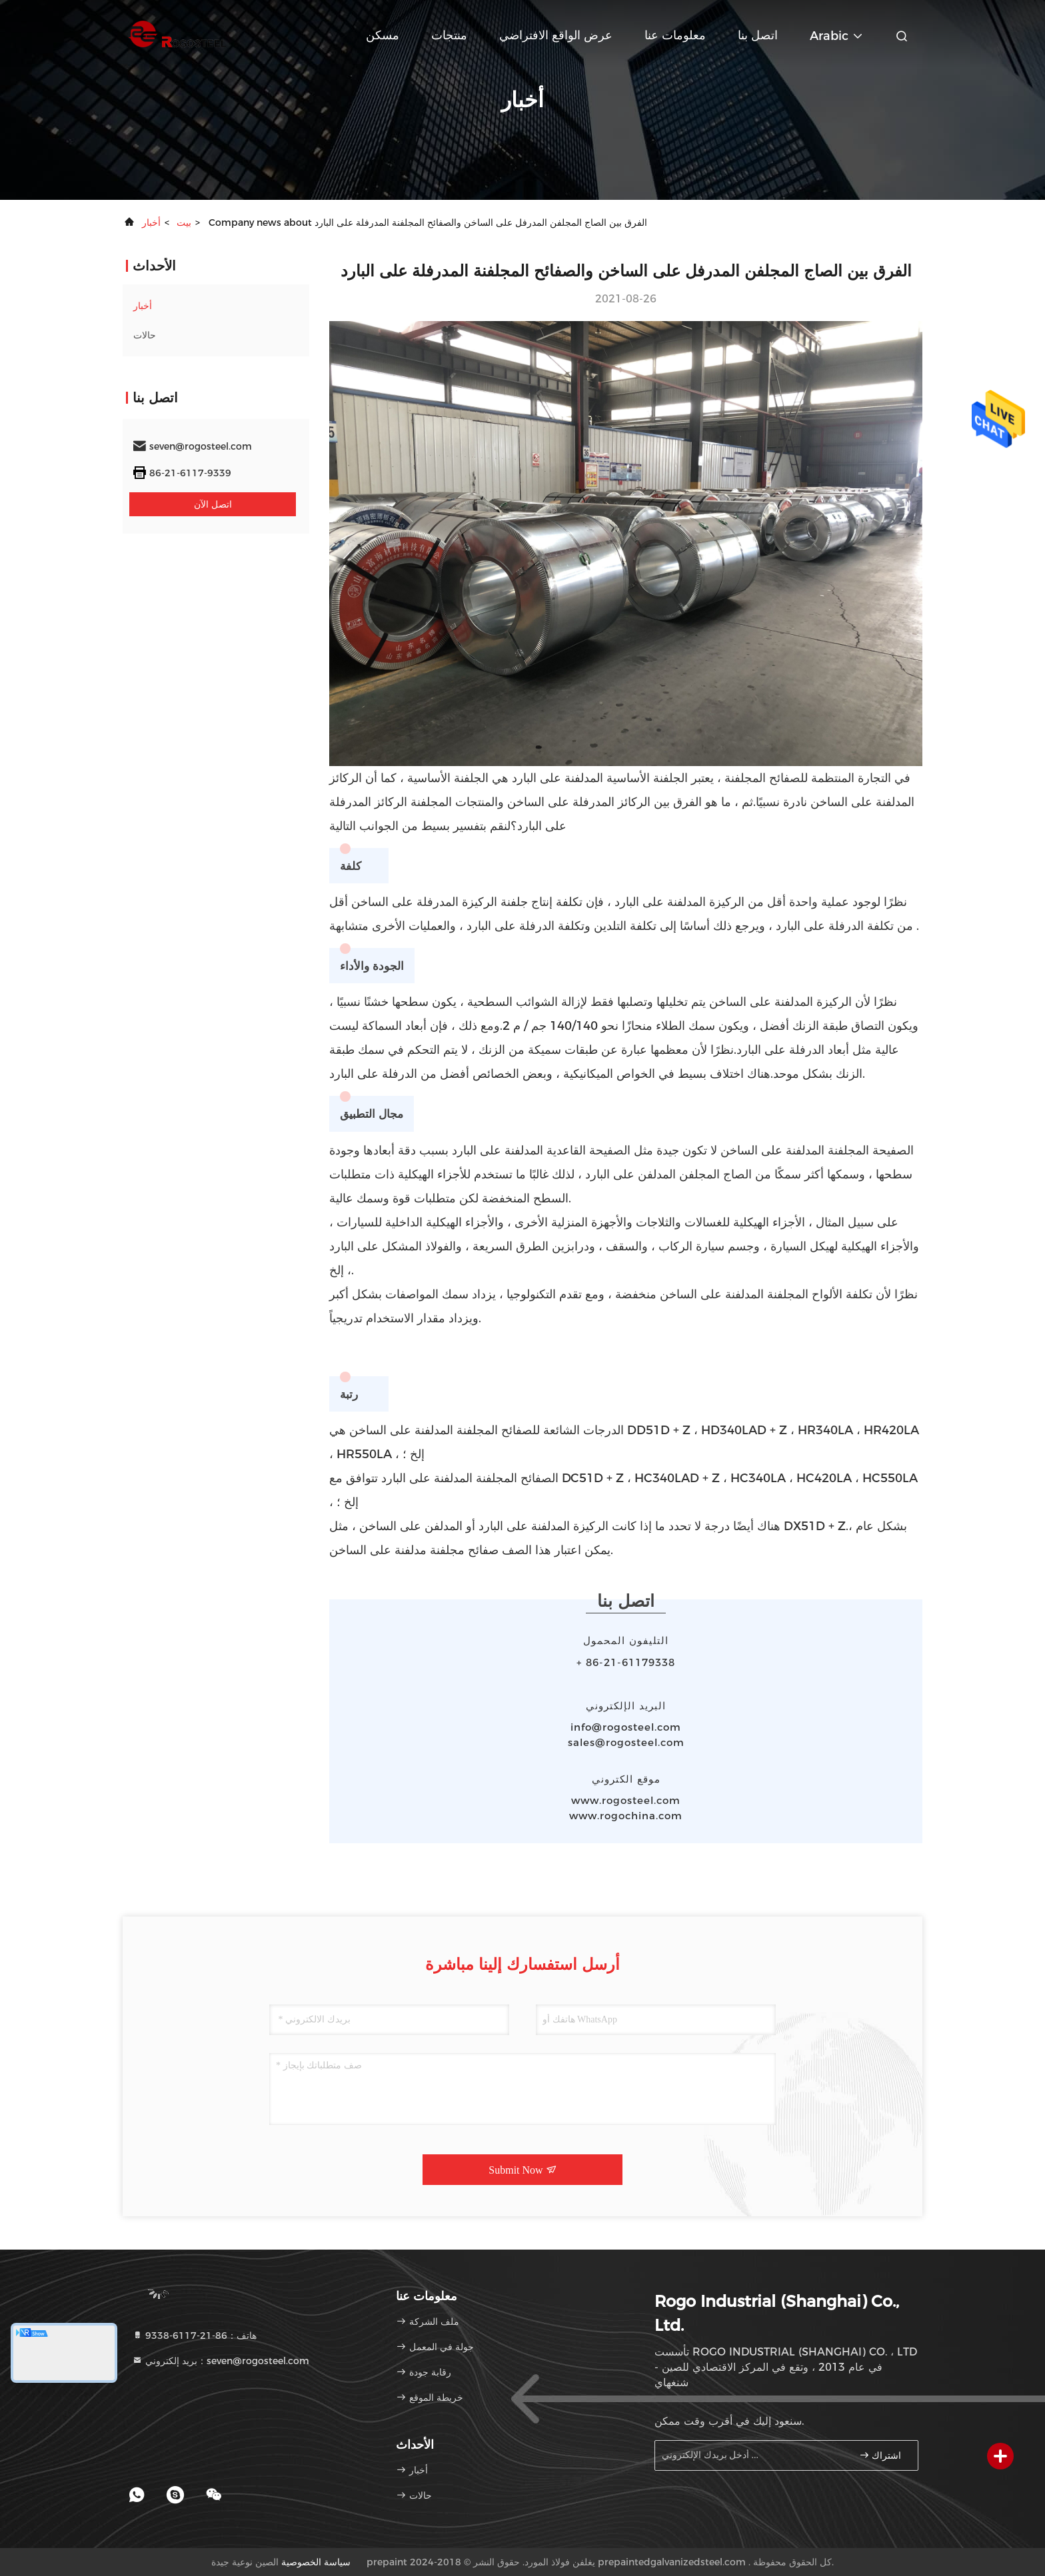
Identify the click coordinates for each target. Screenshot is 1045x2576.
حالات (144, 335)
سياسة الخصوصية (316, 2562)
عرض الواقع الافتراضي (555, 35)
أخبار (151, 222)
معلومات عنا (675, 35)
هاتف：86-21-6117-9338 (194, 2336)
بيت (184, 222)
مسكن (382, 35)
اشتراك (880, 2455)
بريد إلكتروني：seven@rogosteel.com (220, 2361)
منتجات (449, 35)
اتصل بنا (758, 35)
